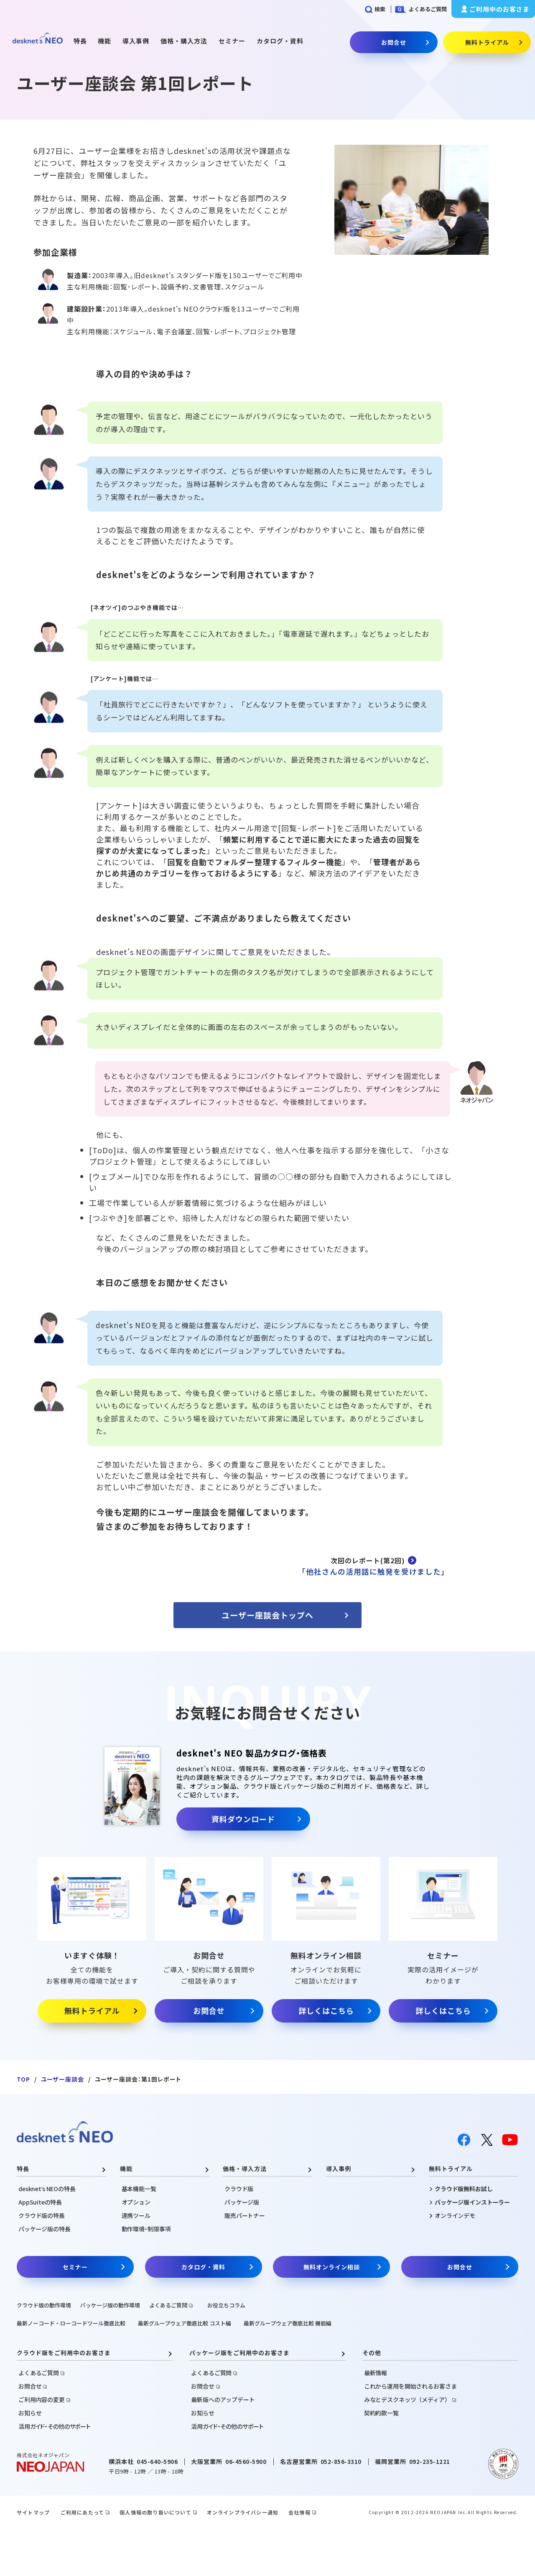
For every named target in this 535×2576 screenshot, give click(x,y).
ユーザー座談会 (62, 2079)
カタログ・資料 (280, 40)
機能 (104, 40)
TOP (23, 2079)
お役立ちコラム (226, 2305)
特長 (80, 40)
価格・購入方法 (183, 40)
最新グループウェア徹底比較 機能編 (287, 2323)
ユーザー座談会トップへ (267, 1615)
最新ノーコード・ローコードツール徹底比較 (71, 2323)
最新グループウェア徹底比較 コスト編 (184, 2323)
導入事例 (135, 40)
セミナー (232, 40)
